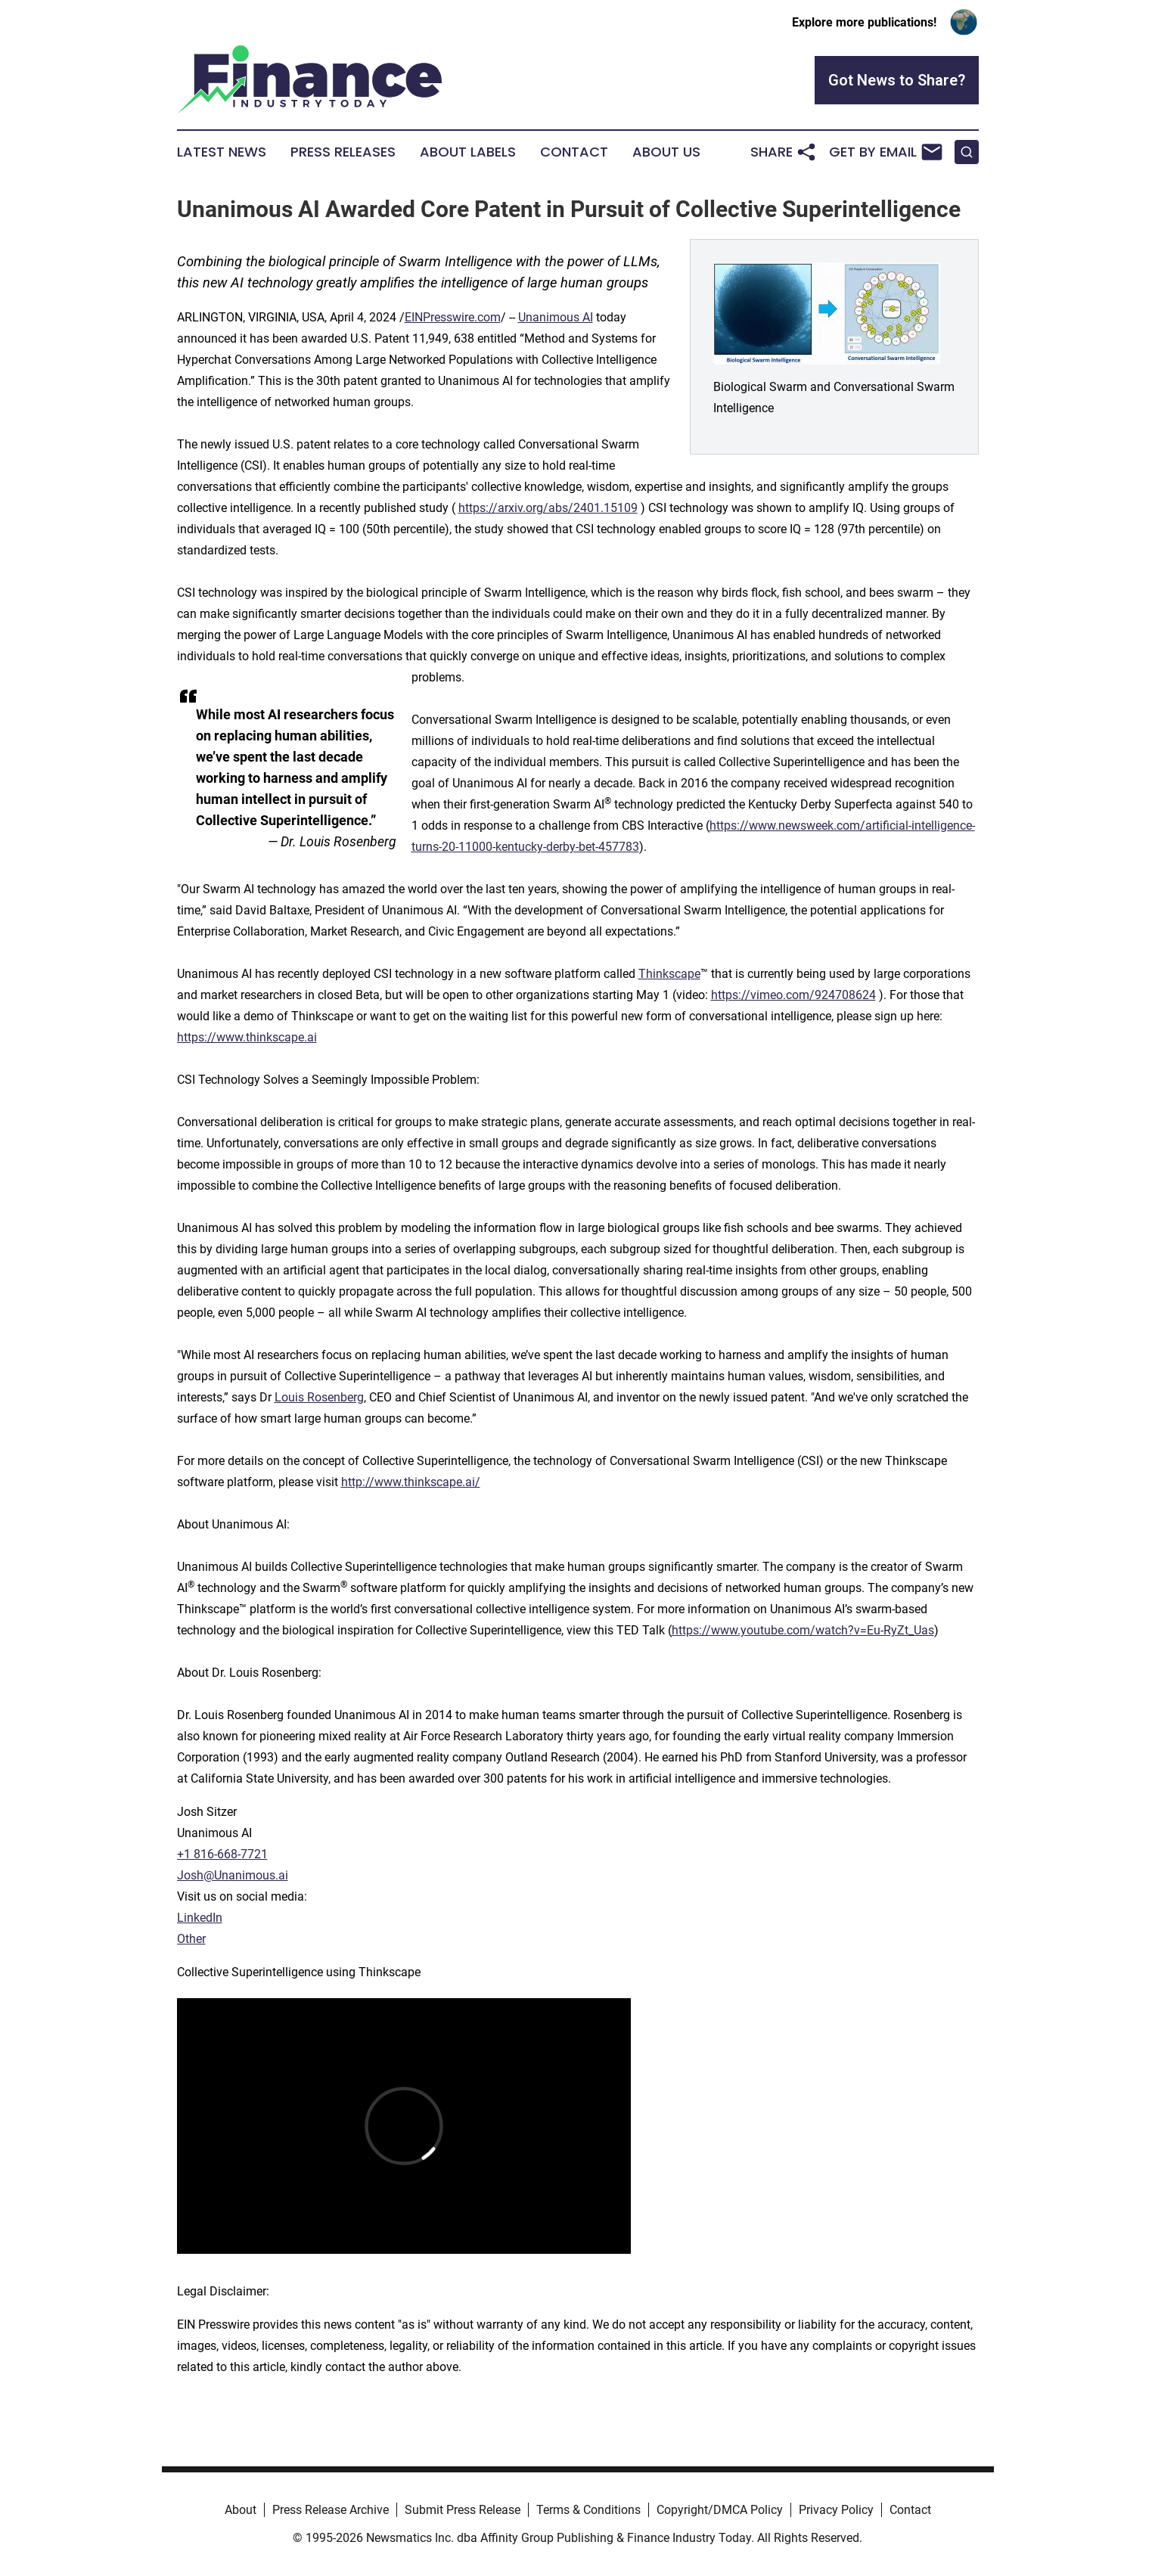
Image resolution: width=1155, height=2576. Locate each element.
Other (191, 1939)
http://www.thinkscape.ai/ (410, 1482)
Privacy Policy (836, 2510)
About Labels (468, 152)
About (240, 2510)
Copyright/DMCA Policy (720, 2510)
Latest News (221, 152)
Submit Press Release (462, 2510)
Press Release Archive (330, 2510)
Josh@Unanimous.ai (232, 1875)
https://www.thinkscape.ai (247, 1037)
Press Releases (343, 152)
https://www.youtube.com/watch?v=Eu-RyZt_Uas (803, 1630)
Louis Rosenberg (319, 1397)
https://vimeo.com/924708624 (793, 995)
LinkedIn (199, 1917)
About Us (666, 152)
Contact (574, 152)
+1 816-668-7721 (222, 1854)
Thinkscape (669, 974)
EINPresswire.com (453, 317)
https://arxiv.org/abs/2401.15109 (548, 508)
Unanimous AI (555, 317)
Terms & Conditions (588, 2510)
